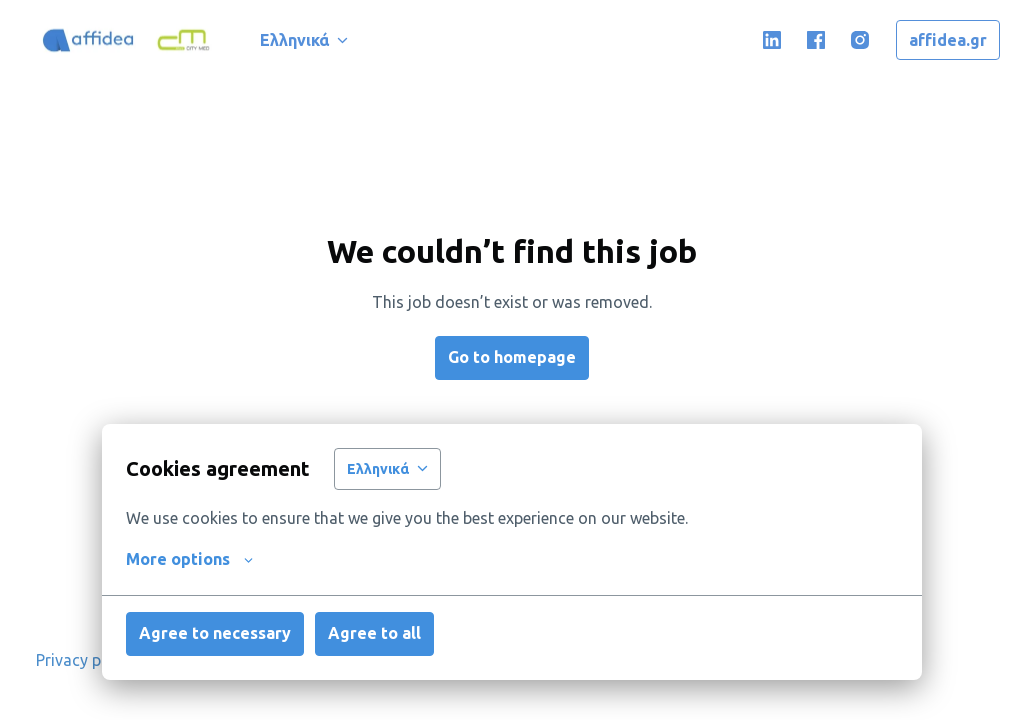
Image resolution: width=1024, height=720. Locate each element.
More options (189, 559)
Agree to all (374, 633)
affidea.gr (948, 40)
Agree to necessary (215, 633)
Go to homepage (512, 357)
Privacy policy (85, 660)
